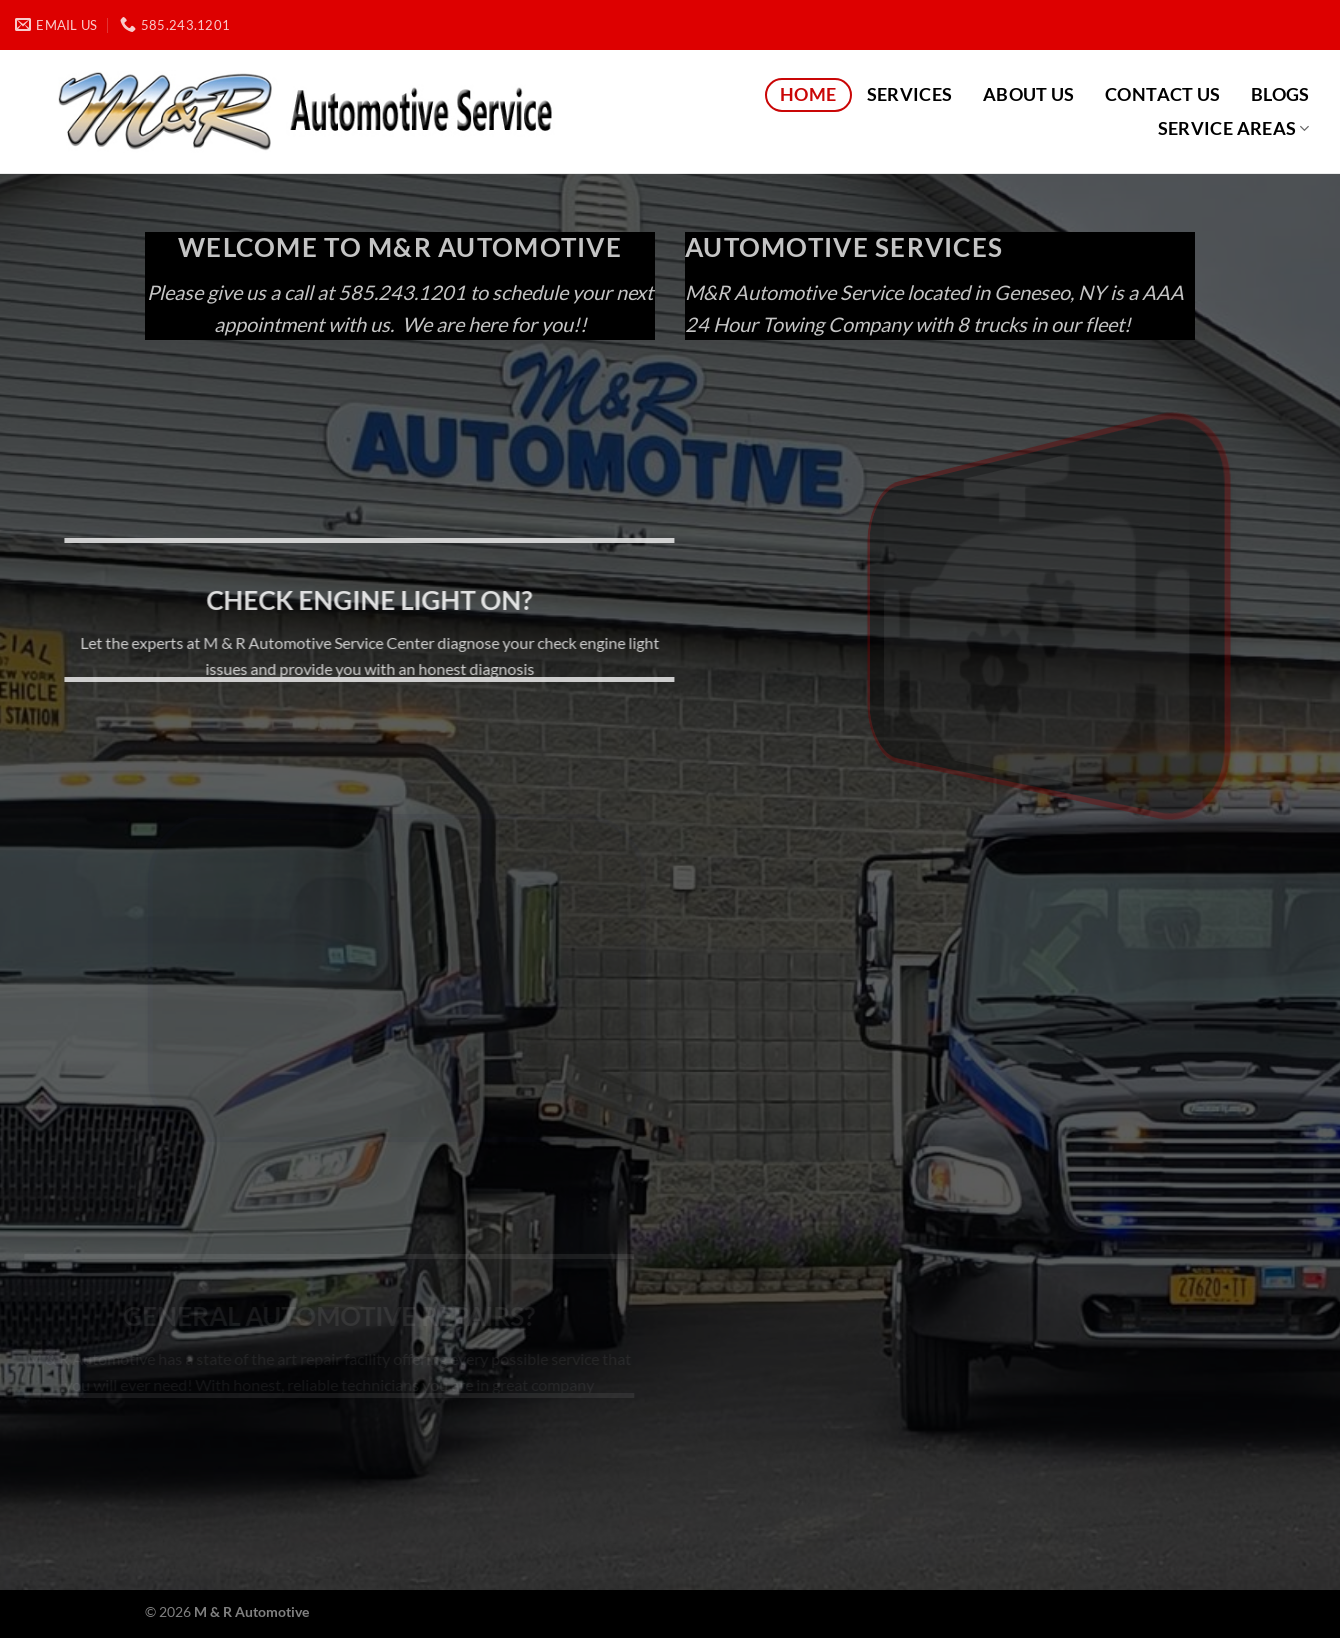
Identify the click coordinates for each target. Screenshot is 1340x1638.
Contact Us (1163, 94)
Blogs (1280, 94)
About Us (1029, 94)
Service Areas (1234, 128)
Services (910, 94)
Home (808, 94)
